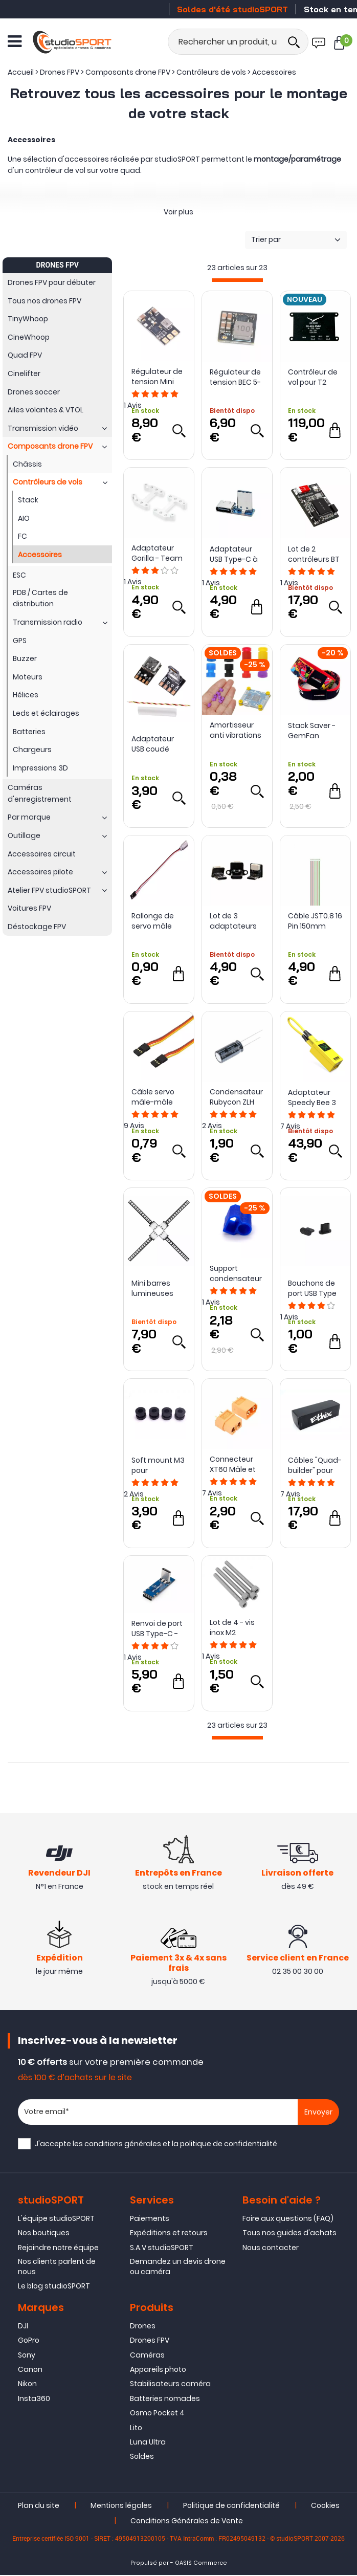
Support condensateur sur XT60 (236, 1273)
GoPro (28, 2341)
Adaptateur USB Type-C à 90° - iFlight (234, 554)
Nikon (27, 2385)
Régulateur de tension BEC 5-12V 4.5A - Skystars (235, 377)
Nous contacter (270, 2248)
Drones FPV (149, 2341)
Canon (30, 2370)
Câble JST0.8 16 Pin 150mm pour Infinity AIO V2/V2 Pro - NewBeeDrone (315, 921)
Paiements (149, 2219)
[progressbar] (237, 280)
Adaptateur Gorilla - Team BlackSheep (157, 553)
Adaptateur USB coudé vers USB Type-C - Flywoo (157, 744)
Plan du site (38, 2506)
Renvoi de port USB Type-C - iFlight (157, 1628)
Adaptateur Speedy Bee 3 (312, 1097)
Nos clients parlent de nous (57, 2267)
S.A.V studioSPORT (161, 2248)
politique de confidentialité (228, 2145)
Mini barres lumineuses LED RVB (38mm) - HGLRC (152, 1288)
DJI (23, 2327)
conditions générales (122, 2145)
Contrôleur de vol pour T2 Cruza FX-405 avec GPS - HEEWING (313, 377)
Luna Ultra (148, 2443)
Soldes (142, 2457)
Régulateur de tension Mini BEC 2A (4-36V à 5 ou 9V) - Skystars (157, 376)
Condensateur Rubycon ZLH (236, 1097)
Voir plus (178, 212)
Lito (136, 2429)
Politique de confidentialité (231, 2506)
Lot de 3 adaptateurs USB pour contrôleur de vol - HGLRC (234, 921)
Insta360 (34, 2399)
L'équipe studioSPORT (56, 2219)
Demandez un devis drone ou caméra (178, 2267)
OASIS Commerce (201, 2564)
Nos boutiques (44, 2234)
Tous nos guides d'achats (289, 2234)
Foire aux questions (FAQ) (287, 2219)
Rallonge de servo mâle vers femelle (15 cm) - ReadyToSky (153, 921)
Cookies (325, 2506)
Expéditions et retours (169, 2234)
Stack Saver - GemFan (312, 730)
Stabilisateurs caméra (170, 2385)
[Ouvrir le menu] (14, 41)
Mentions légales (121, 2506)
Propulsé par (149, 2564)
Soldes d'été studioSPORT (232, 9)
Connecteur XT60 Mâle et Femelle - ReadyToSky (233, 1464)
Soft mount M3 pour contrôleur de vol (158, 1465)
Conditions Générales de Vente (186, 2522)
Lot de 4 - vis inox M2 (232, 1627)
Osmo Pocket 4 (157, 2414)
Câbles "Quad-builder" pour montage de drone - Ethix (315, 1465)
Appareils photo (158, 2370)
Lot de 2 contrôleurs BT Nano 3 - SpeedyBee (314, 554)
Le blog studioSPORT (54, 2287)
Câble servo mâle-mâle (152, 1097)
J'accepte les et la (156, 2145)
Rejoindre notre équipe (58, 2248)
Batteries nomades (165, 2399)
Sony (26, 2356)
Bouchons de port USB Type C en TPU (312, 1288)
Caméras (147, 2356)
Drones (142, 2327)
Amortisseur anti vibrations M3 (235, 730)
